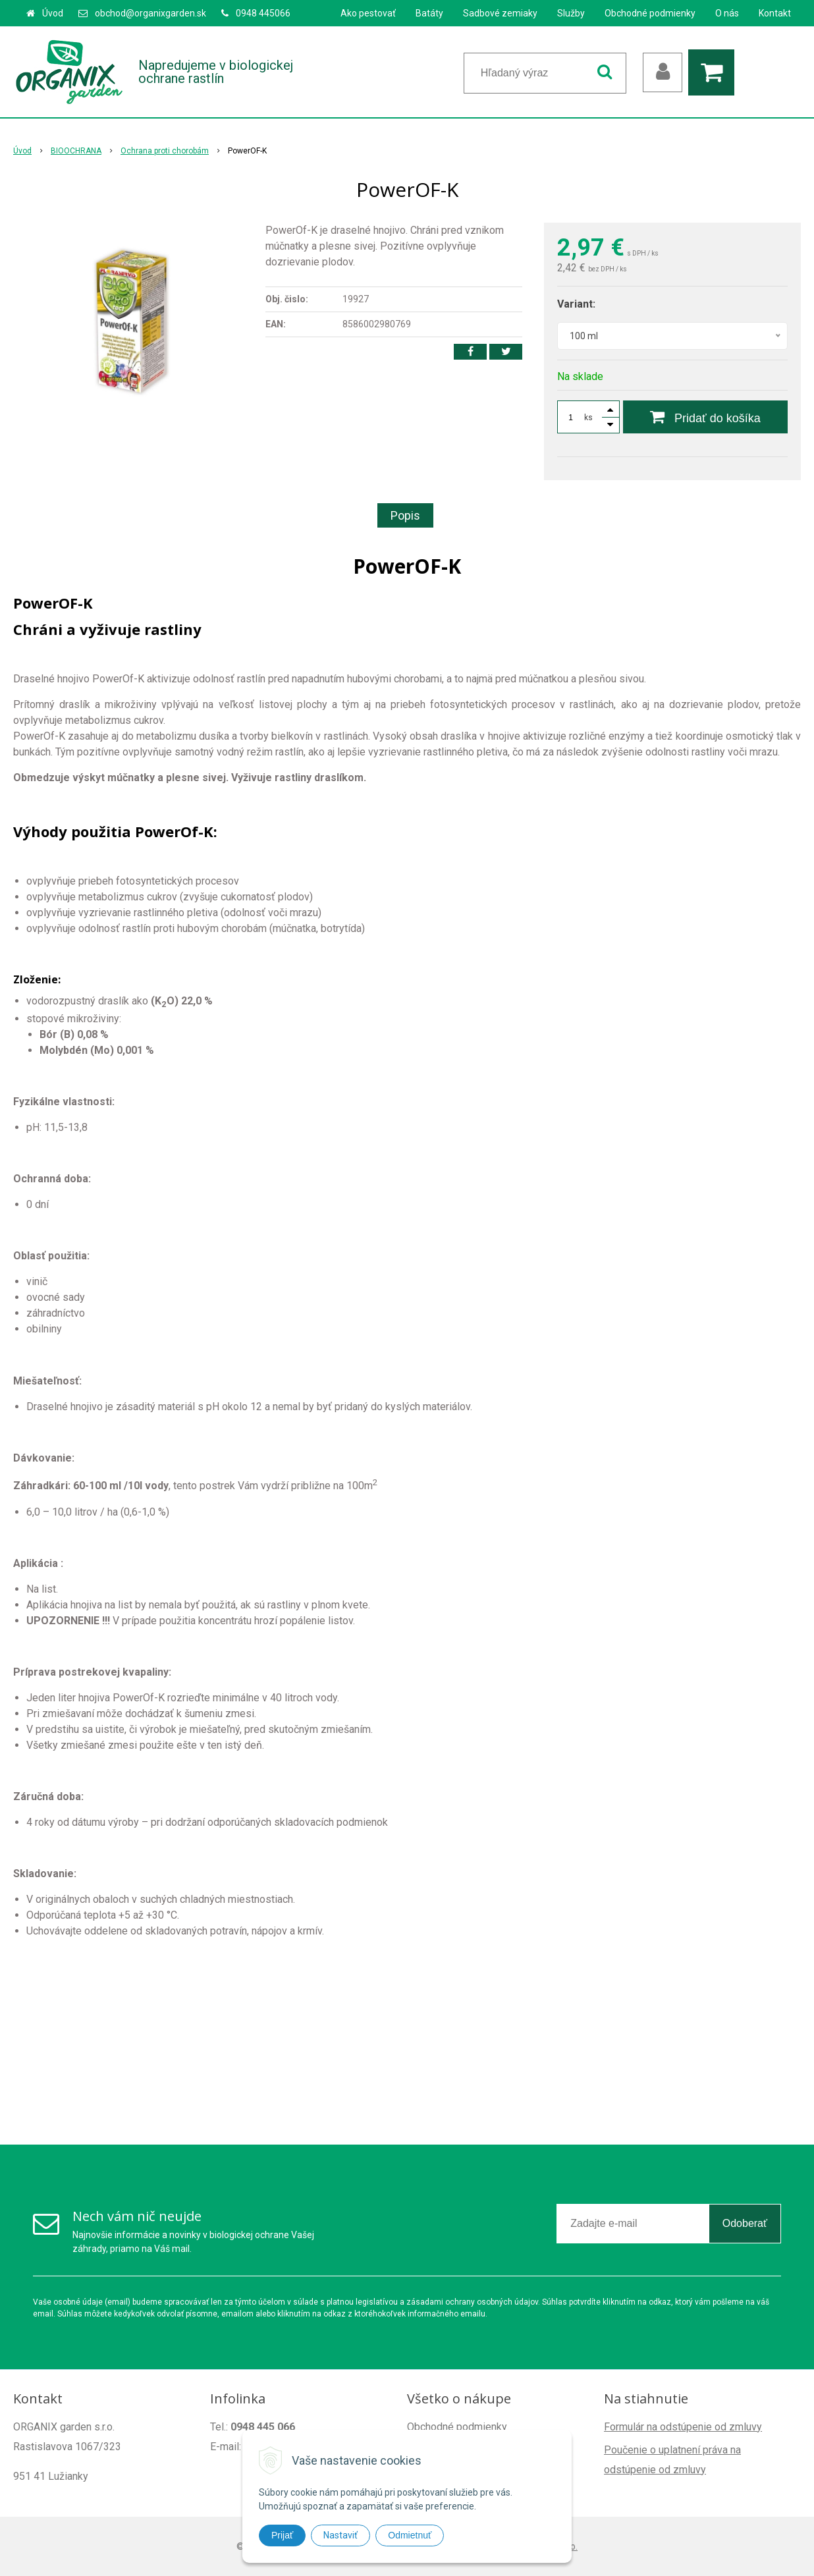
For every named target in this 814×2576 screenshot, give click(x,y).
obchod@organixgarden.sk (150, 13)
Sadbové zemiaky (500, 13)
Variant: (576, 304)
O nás (727, 13)
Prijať (282, 2535)
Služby (571, 13)
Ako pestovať (368, 13)
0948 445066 (263, 13)
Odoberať (744, 2223)
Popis (405, 515)
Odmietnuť (409, 2535)
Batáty (429, 13)
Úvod (52, 13)
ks (588, 417)
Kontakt (775, 13)
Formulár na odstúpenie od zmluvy (683, 2427)
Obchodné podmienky (650, 13)
